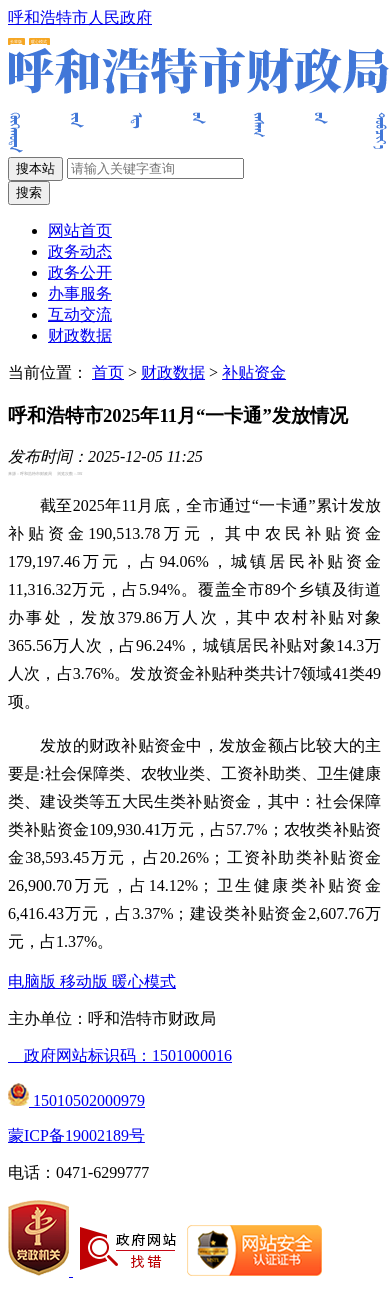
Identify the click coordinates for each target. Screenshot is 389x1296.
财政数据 (80, 335)
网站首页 (80, 230)
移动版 (86, 981)
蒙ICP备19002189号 (76, 1135)
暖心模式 (39, 41)
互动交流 (80, 314)
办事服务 (80, 293)
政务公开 (80, 272)
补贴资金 (254, 372)
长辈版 (16, 41)
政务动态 (80, 251)
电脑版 (34, 981)
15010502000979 (76, 1100)
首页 (108, 372)
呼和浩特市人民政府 (80, 17)
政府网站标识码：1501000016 (120, 1055)
